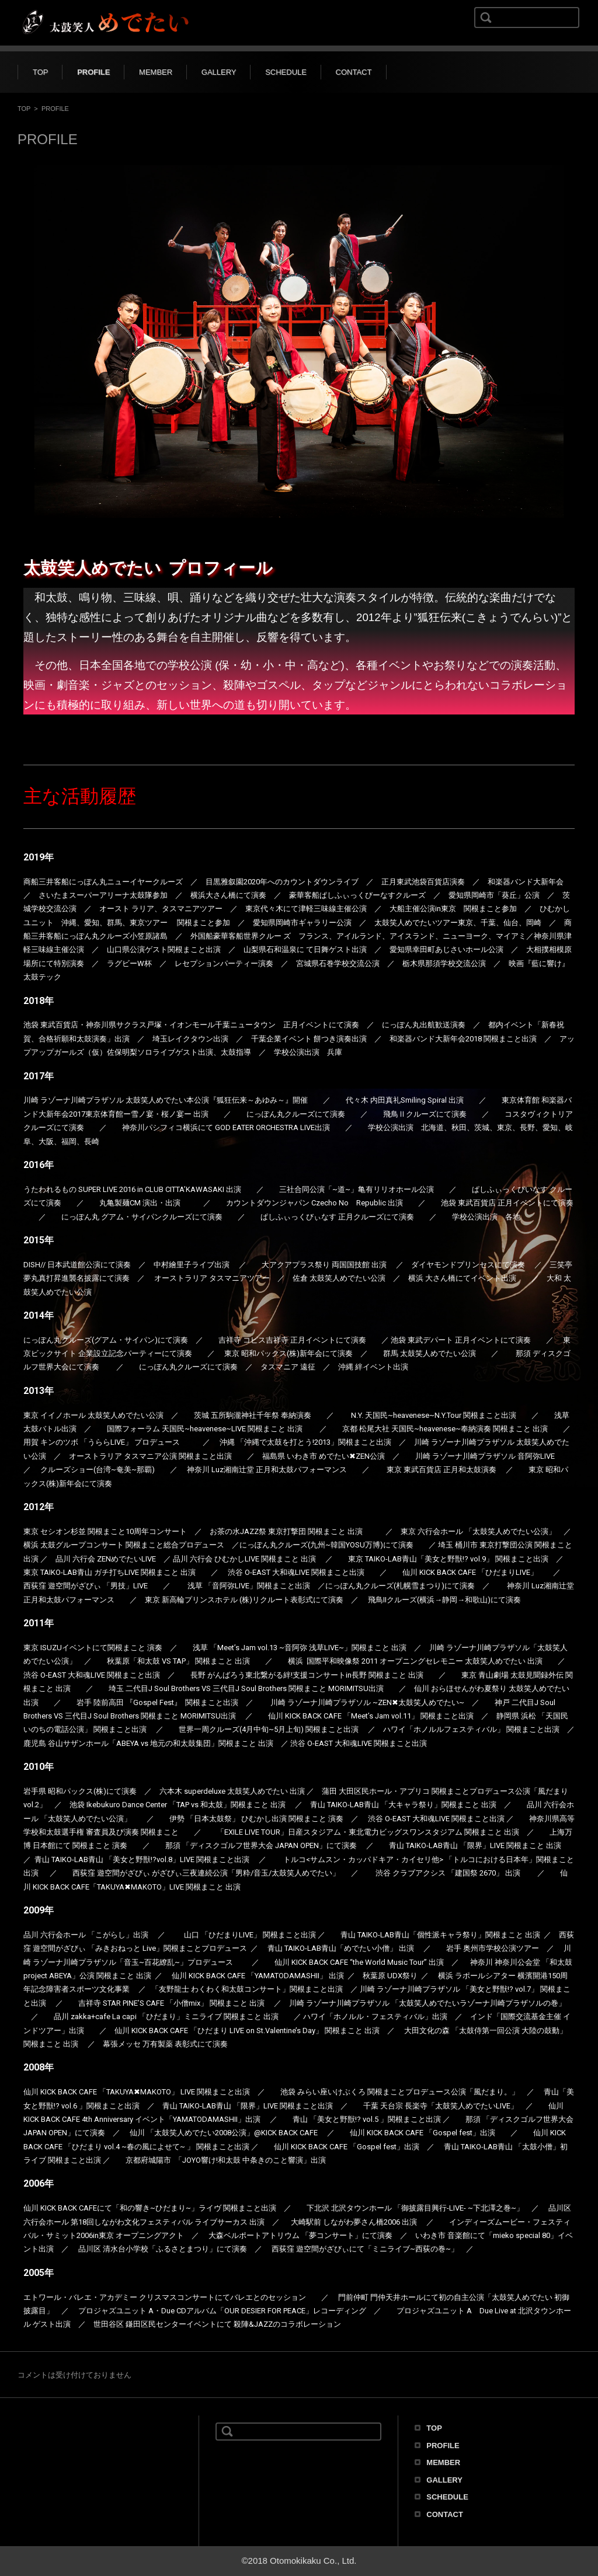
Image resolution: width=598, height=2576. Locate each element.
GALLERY (219, 72)
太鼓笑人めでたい (47, 2445)
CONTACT (354, 72)
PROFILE (93, 72)
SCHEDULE (286, 72)
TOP (40, 72)
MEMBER (155, 72)
